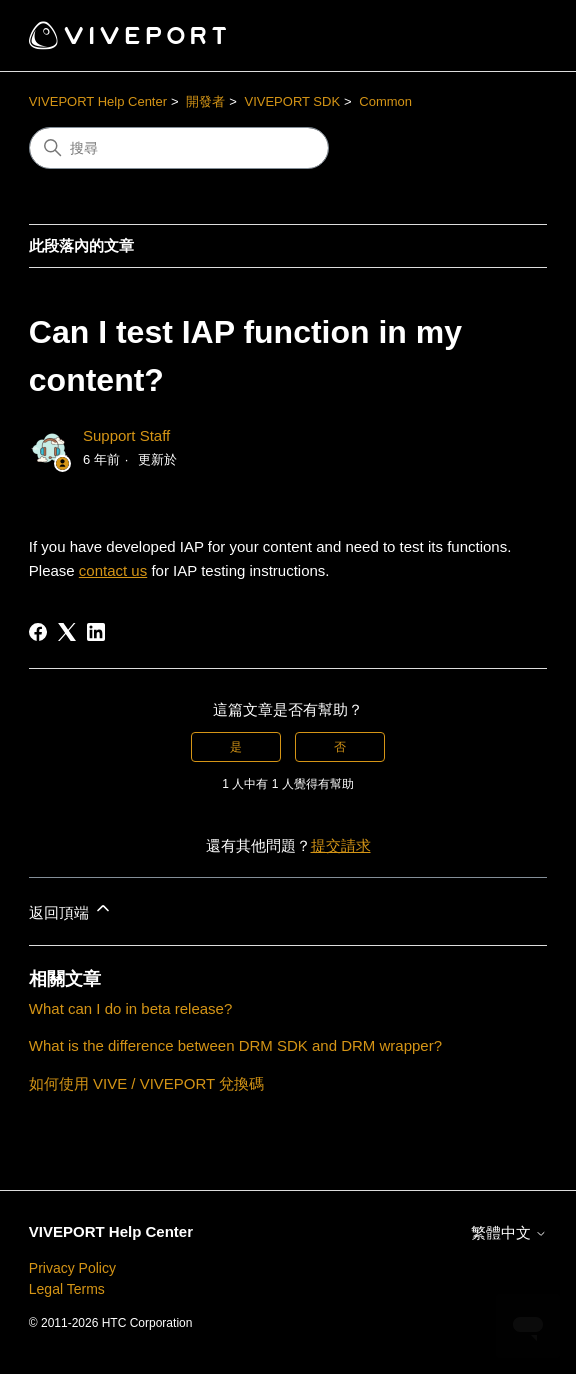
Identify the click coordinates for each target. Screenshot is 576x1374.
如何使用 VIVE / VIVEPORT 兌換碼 (146, 1083)
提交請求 (341, 845)
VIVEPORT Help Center (98, 101)
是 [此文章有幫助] (236, 747)
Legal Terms (67, 1289)
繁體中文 (509, 1232)
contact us (113, 570)
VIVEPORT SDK (292, 101)
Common (385, 101)
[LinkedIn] (96, 632)
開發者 (205, 101)
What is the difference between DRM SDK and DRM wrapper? (235, 1045)
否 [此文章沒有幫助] (340, 747)
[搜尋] (179, 148)
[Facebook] (38, 632)
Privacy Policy (72, 1268)
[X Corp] (67, 632)
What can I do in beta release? (130, 1008)
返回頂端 (71, 909)
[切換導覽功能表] (511, 36)
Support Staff (126, 435)
